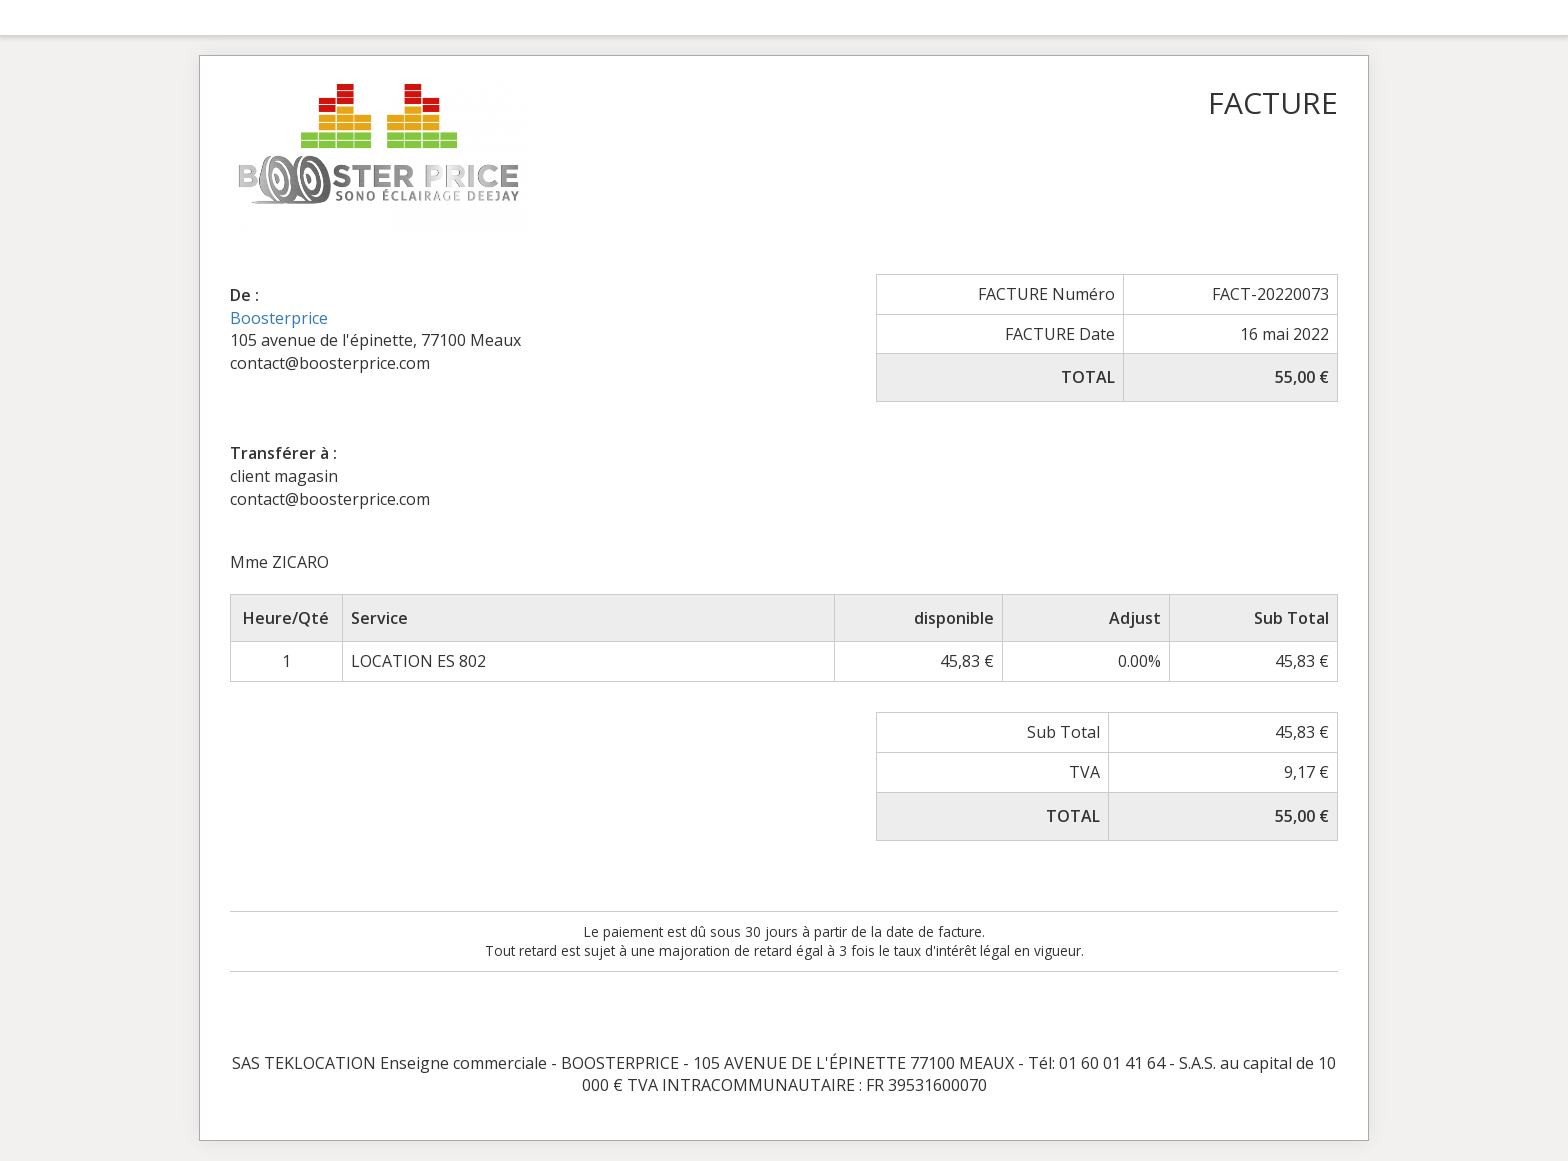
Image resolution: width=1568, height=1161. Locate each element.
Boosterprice (279, 318)
